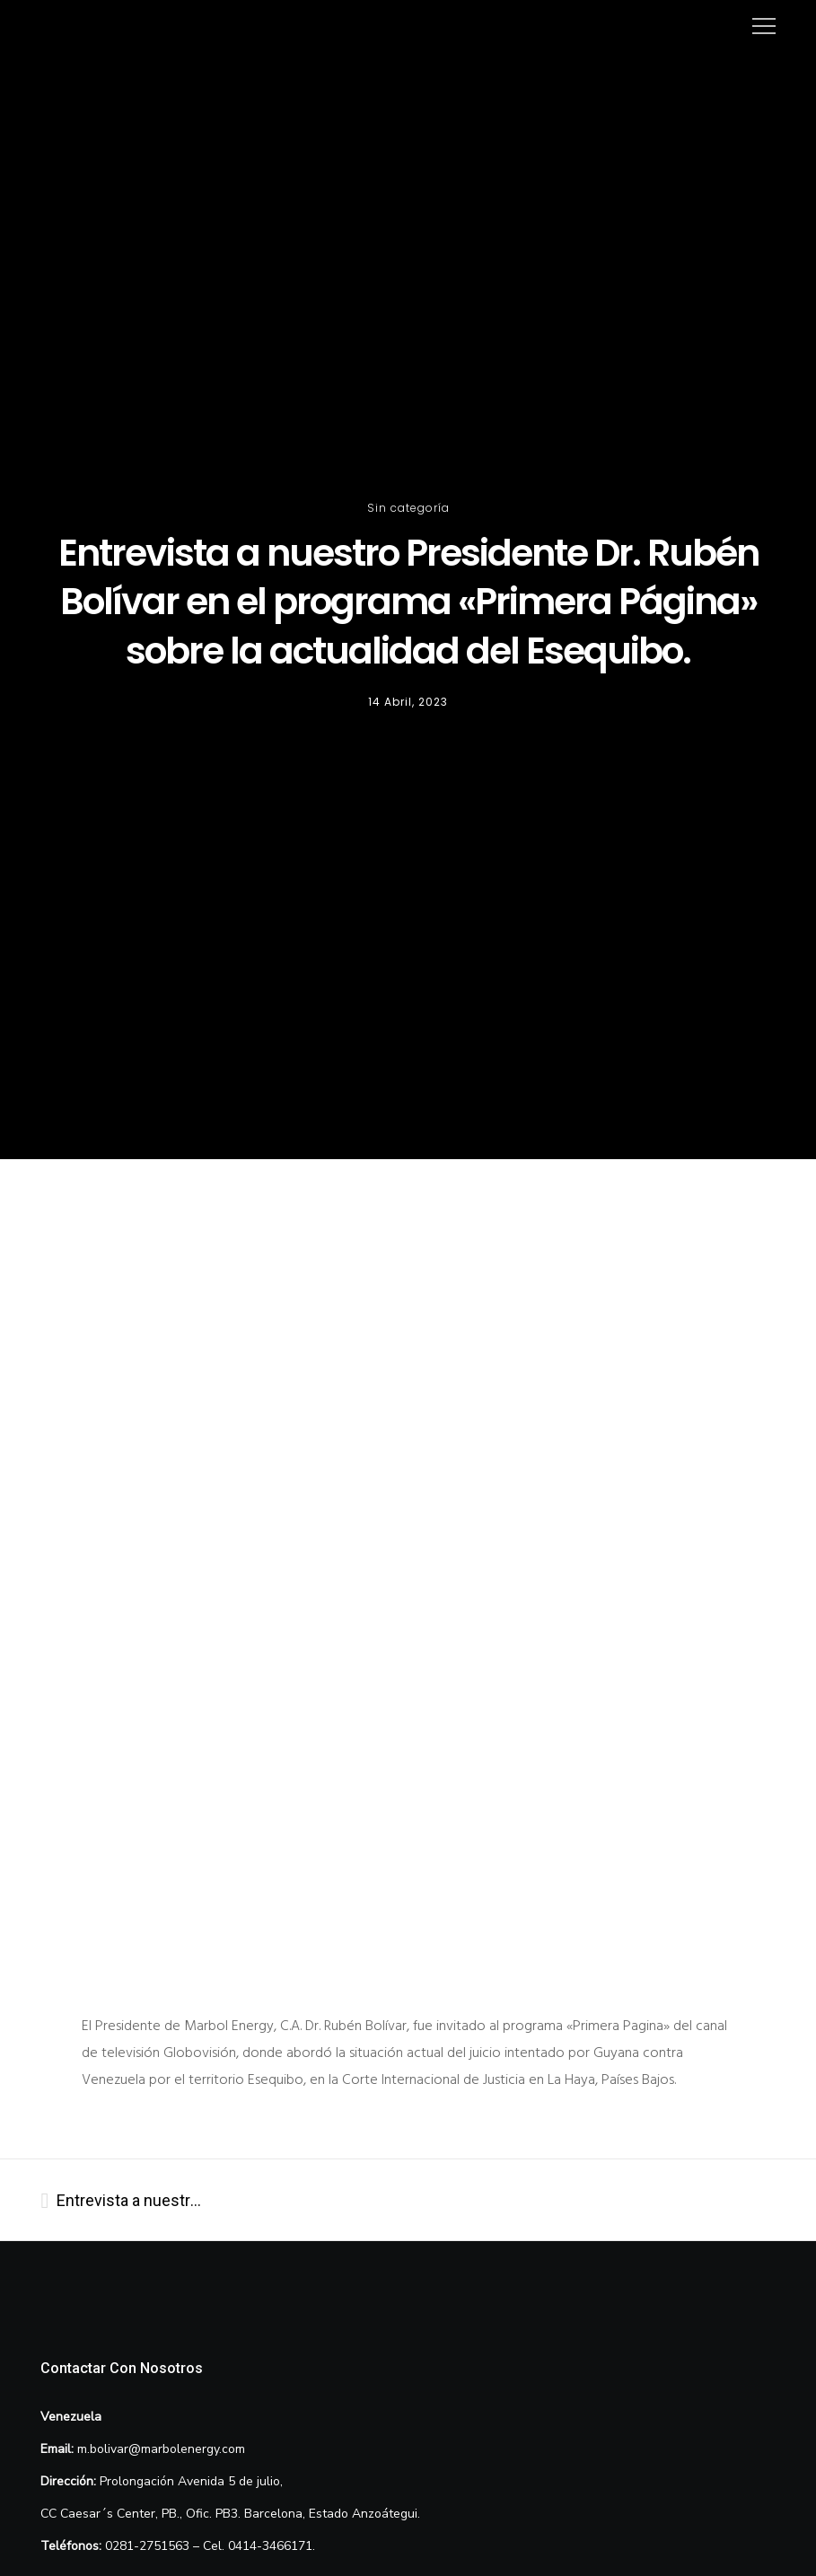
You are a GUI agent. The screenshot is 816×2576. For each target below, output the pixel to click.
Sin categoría (408, 507)
